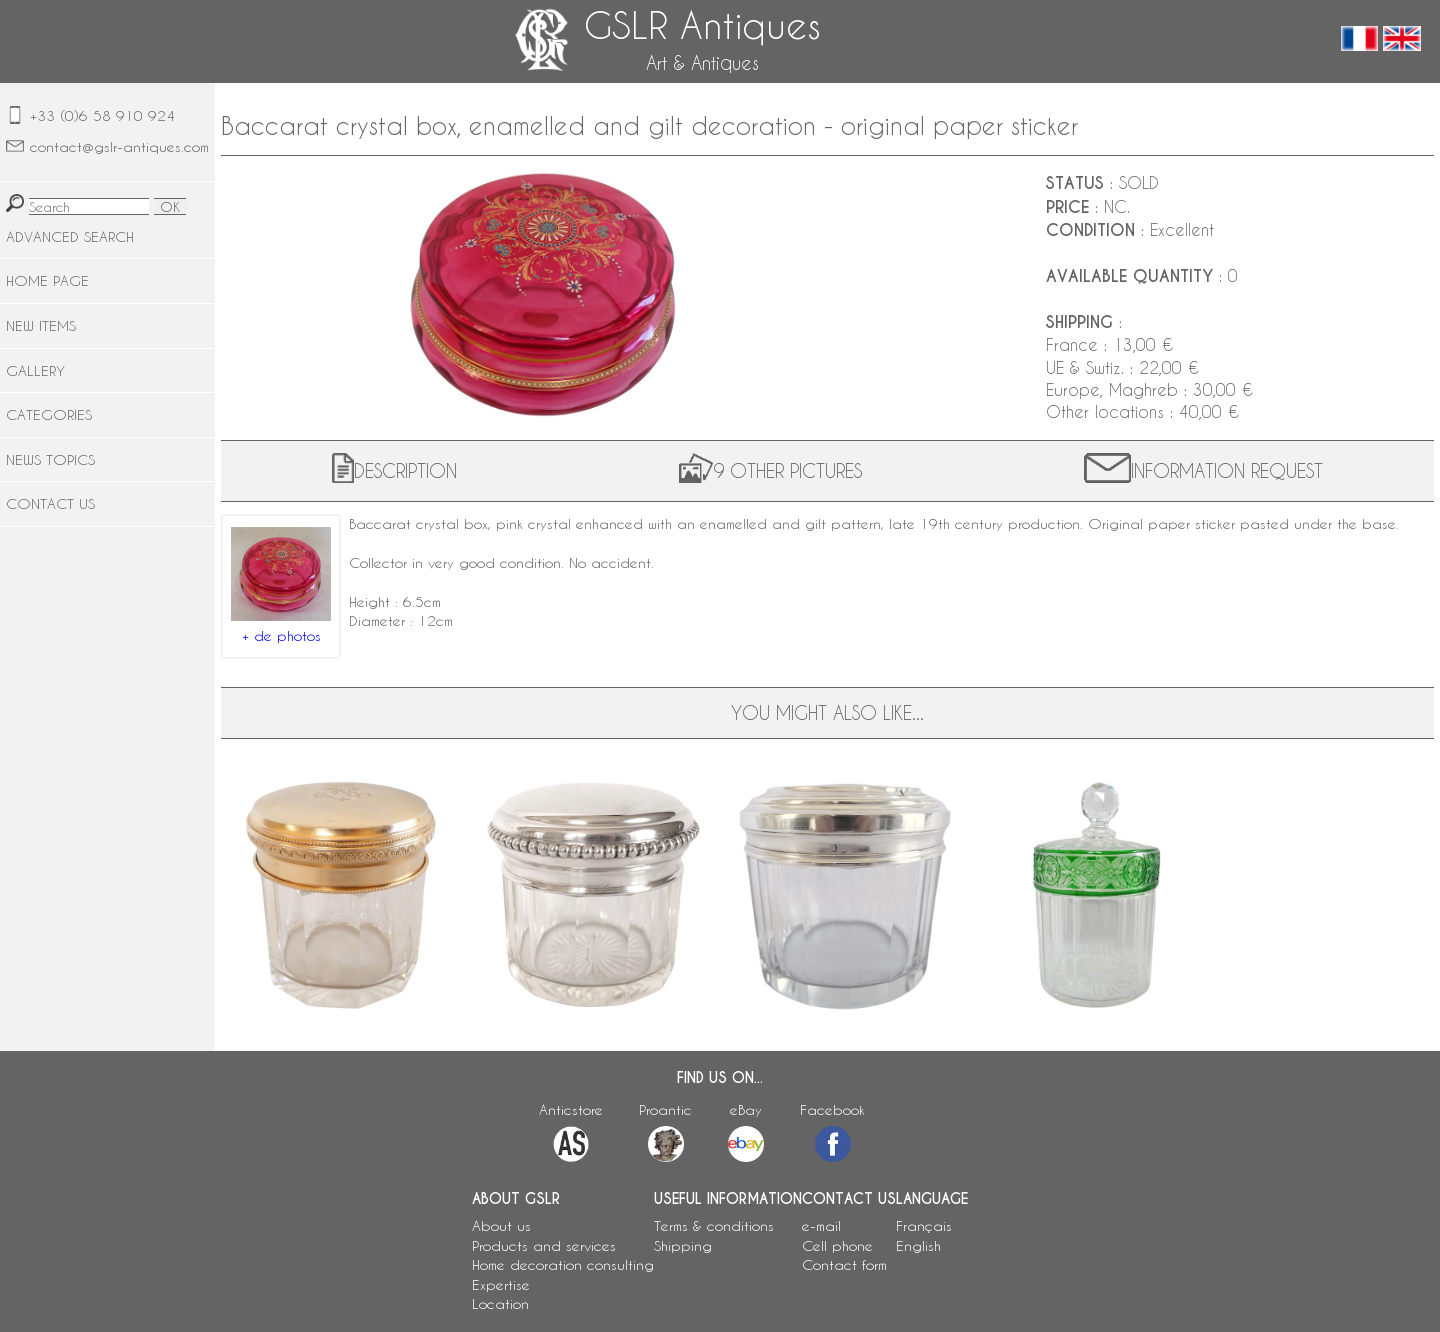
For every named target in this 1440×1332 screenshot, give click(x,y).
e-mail (821, 1225)
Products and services (544, 1245)
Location (500, 1303)
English (918, 1245)
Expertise (501, 1284)
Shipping (683, 1245)
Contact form (844, 1264)
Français (924, 1225)
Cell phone (837, 1245)
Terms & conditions (714, 1225)
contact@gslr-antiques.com (119, 146)
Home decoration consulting (563, 1264)
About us (501, 1225)
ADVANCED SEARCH (70, 236)
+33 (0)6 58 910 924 (102, 115)
